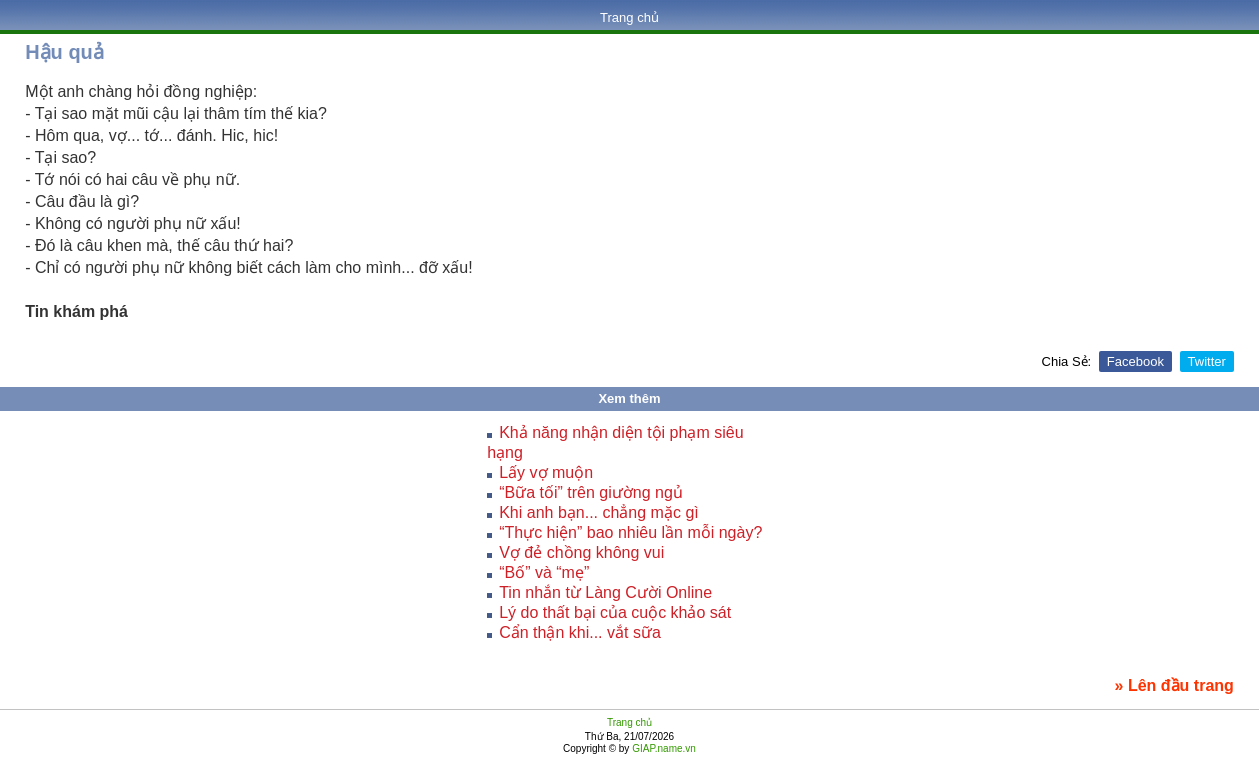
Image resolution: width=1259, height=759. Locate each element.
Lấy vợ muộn (546, 472)
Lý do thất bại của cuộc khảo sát (615, 612)
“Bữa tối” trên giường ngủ (591, 492)
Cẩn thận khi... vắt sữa (580, 632)
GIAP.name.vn (662, 748)
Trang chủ (629, 17)
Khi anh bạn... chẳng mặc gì (599, 512)
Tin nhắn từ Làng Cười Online (605, 592)
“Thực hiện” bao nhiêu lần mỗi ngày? (630, 532)
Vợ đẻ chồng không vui (581, 552)
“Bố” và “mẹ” (544, 572)
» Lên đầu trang (1174, 685)
